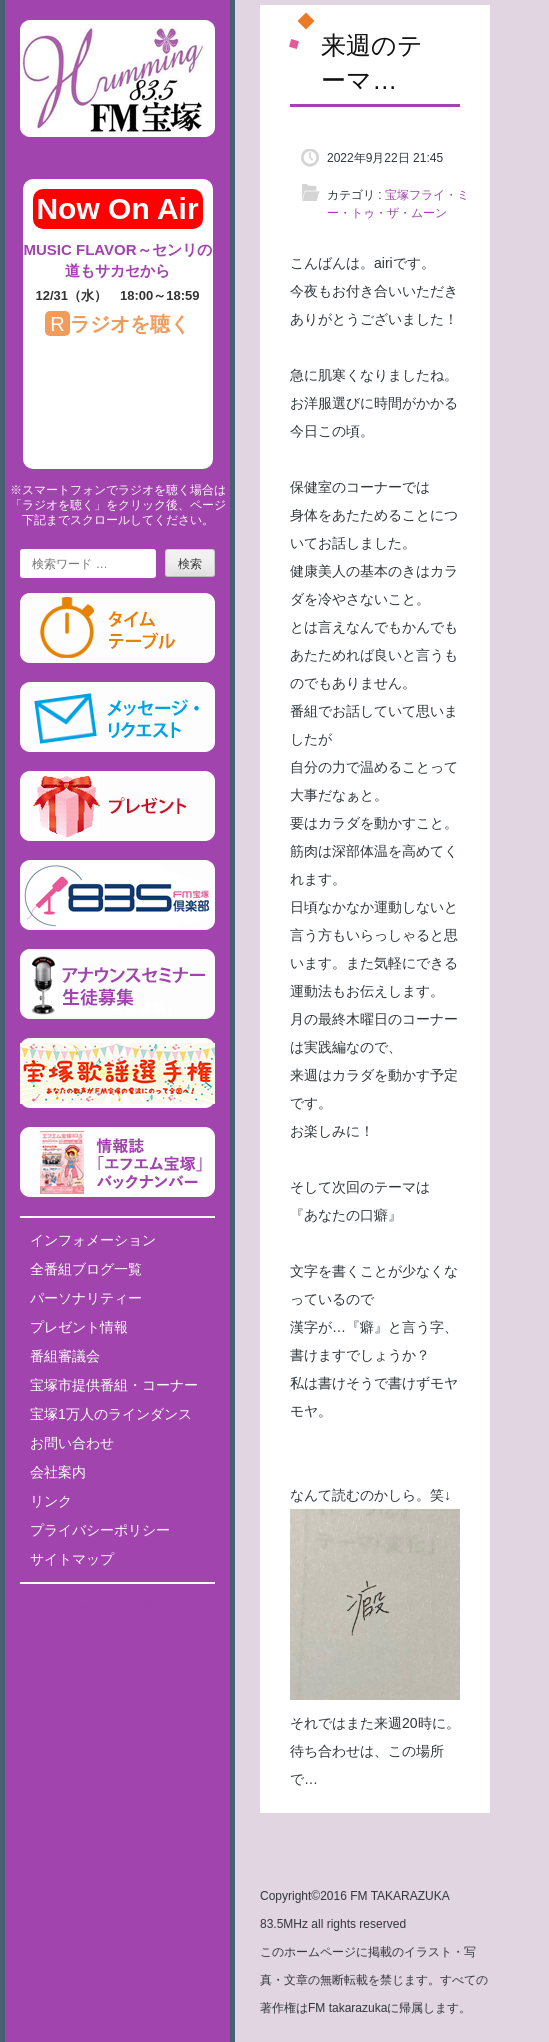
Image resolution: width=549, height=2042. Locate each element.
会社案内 (58, 1472)
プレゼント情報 (79, 1327)
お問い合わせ (72, 1443)
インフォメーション (93, 1240)
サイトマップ (72, 1559)
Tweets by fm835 (117, 1606)
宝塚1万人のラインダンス (111, 1414)
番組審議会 (65, 1356)
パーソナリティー (86, 1298)
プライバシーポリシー (100, 1530)
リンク (51, 1501)
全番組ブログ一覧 (86, 1269)
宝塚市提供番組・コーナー (114, 1385)
